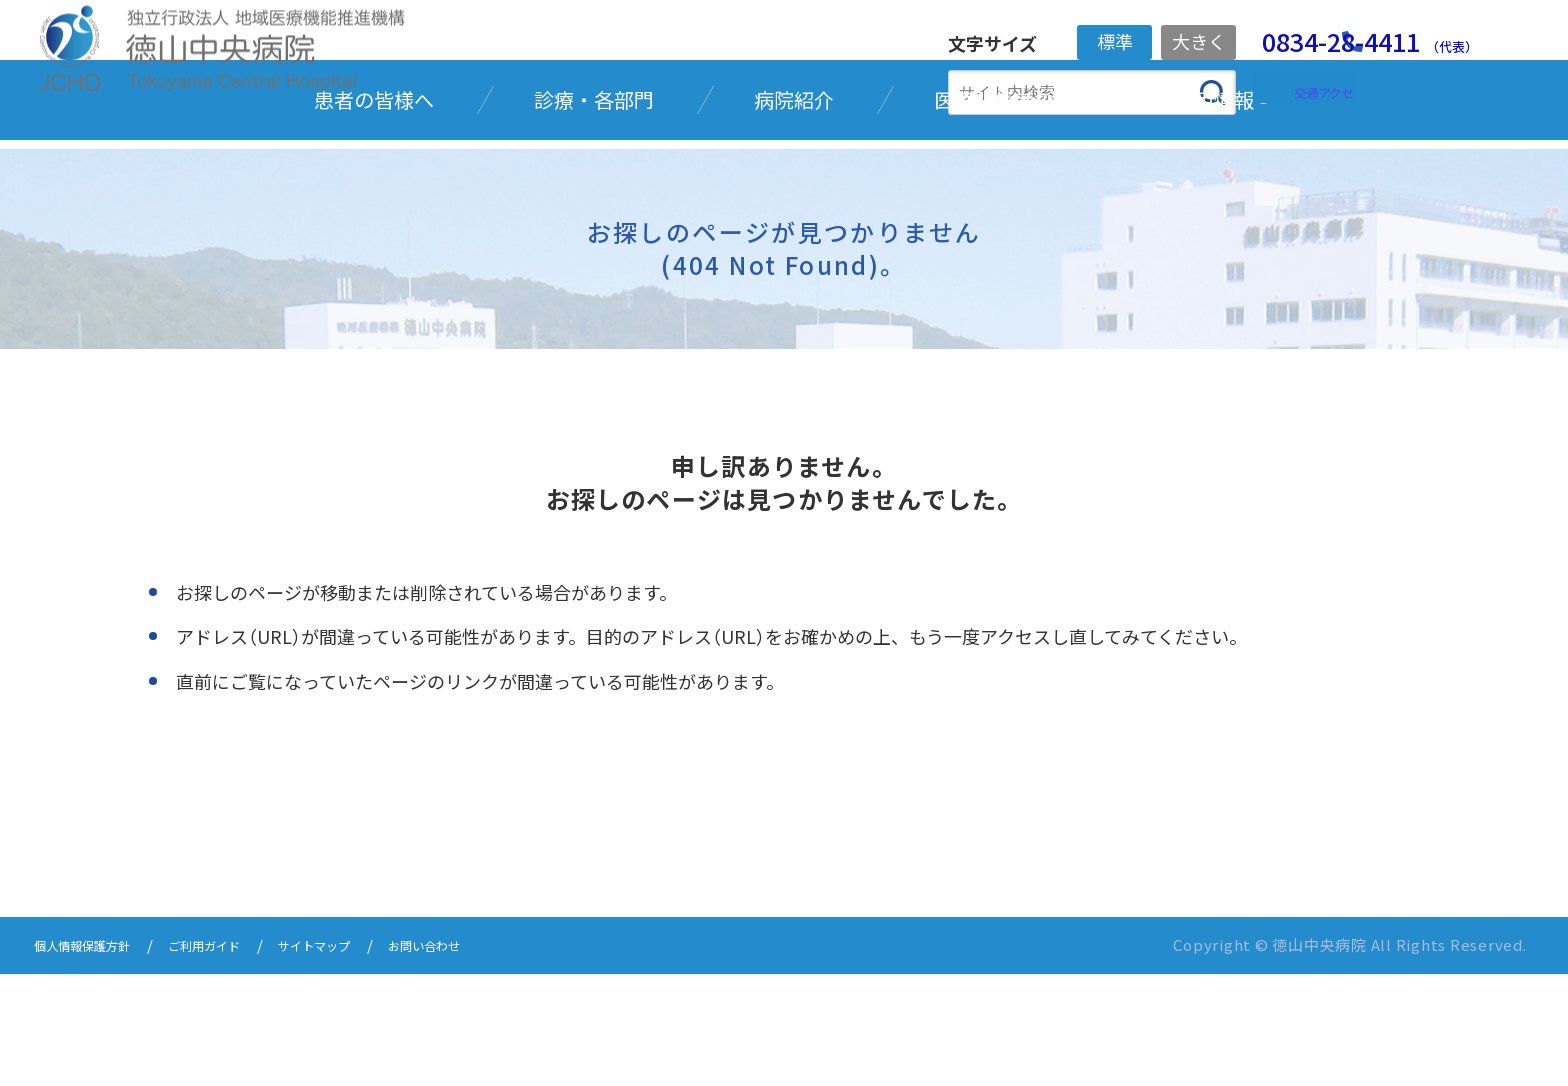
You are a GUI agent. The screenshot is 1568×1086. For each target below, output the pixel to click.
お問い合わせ (493, 1058)
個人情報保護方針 (94, 1058)
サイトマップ (365, 1058)
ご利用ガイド (237, 1058)
